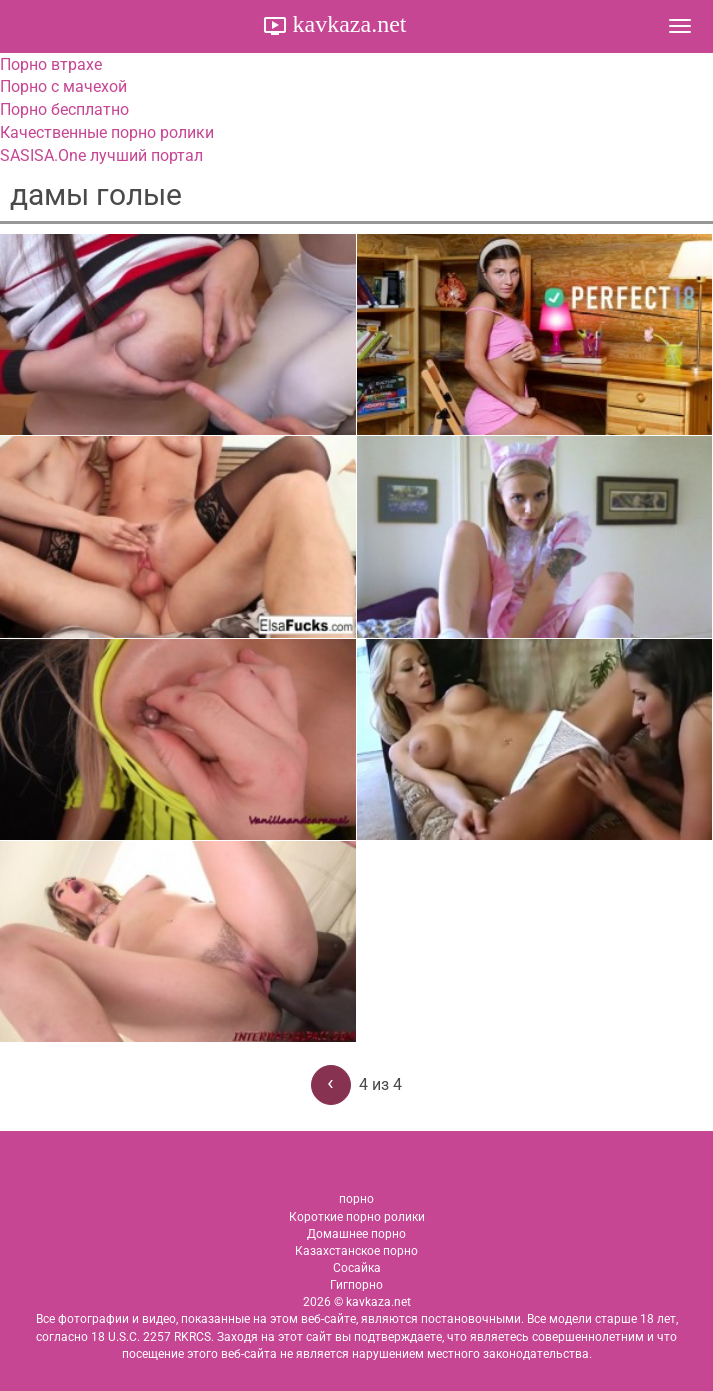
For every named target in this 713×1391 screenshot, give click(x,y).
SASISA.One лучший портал (101, 155)
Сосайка (357, 1268)
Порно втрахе (51, 64)
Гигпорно (356, 1285)
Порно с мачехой (63, 86)
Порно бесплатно (64, 109)
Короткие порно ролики (357, 1217)
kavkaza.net (347, 24)
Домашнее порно (356, 1234)
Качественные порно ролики (107, 132)
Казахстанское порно (356, 1251)
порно (356, 1199)
